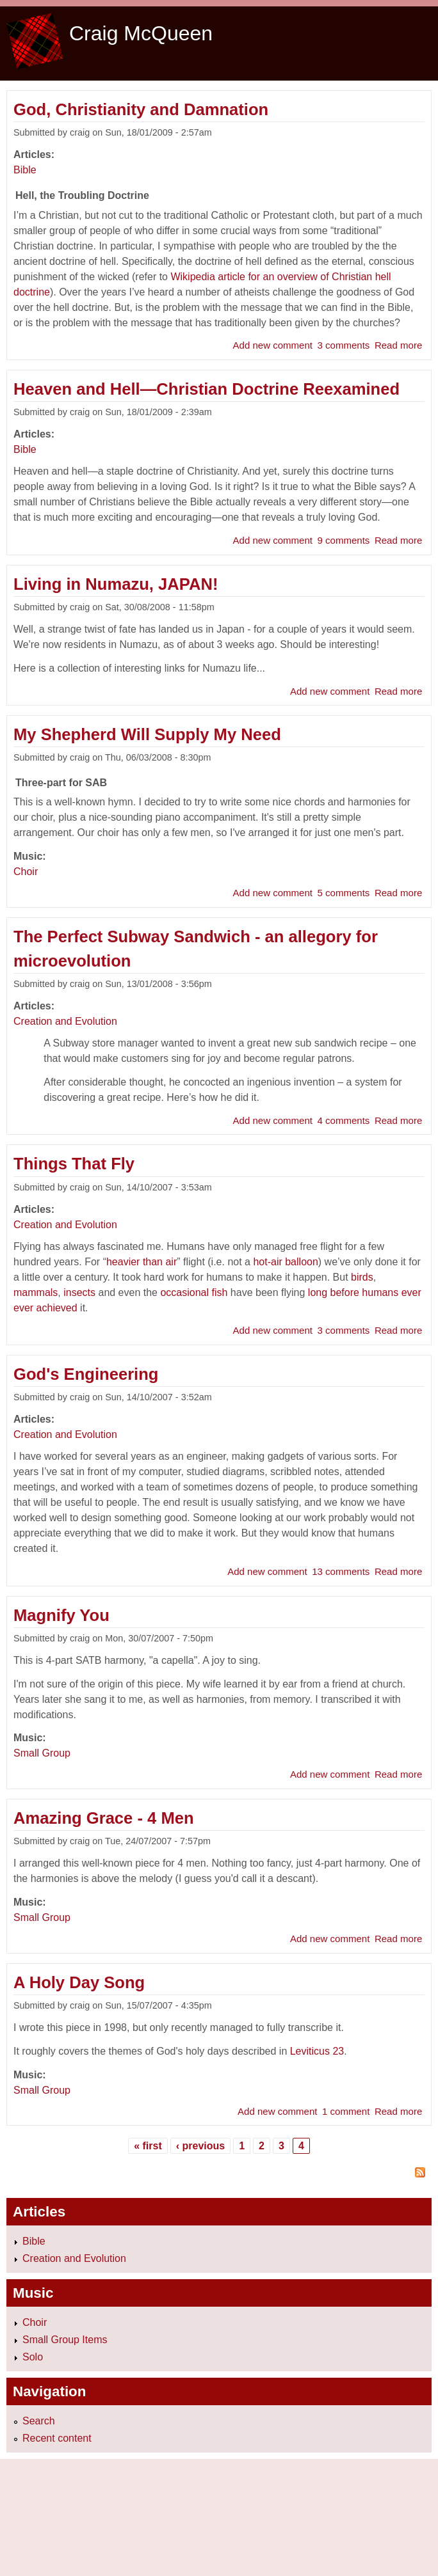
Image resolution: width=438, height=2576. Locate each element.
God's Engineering (86, 1374)
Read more (398, 345)
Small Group (41, 1753)
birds (362, 1277)
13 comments (340, 1571)
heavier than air (141, 1261)
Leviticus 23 (317, 2051)
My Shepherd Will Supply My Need (147, 734)
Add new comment (273, 345)
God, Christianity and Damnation (140, 109)
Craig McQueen (141, 33)
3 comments (344, 345)
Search (38, 2420)
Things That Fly (73, 1164)
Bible (24, 169)
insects (79, 1292)
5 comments (344, 892)
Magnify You (61, 1615)
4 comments (344, 1120)
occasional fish (193, 1292)
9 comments (344, 540)
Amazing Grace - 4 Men (103, 1818)
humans (380, 1292)
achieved (56, 1307)
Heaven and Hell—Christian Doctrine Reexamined (206, 389)
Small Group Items (64, 2339)
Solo (32, 2356)
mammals (35, 1292)
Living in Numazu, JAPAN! (115, 584)
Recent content (57, 2438)
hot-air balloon (285, 1261)
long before (333, 1292)
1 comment (345, 2111)
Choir (25, 871)
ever (411, 1292)
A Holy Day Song (79, 1982)
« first (148, 2145)
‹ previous (200, 2145)
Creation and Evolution (65, 1021)
